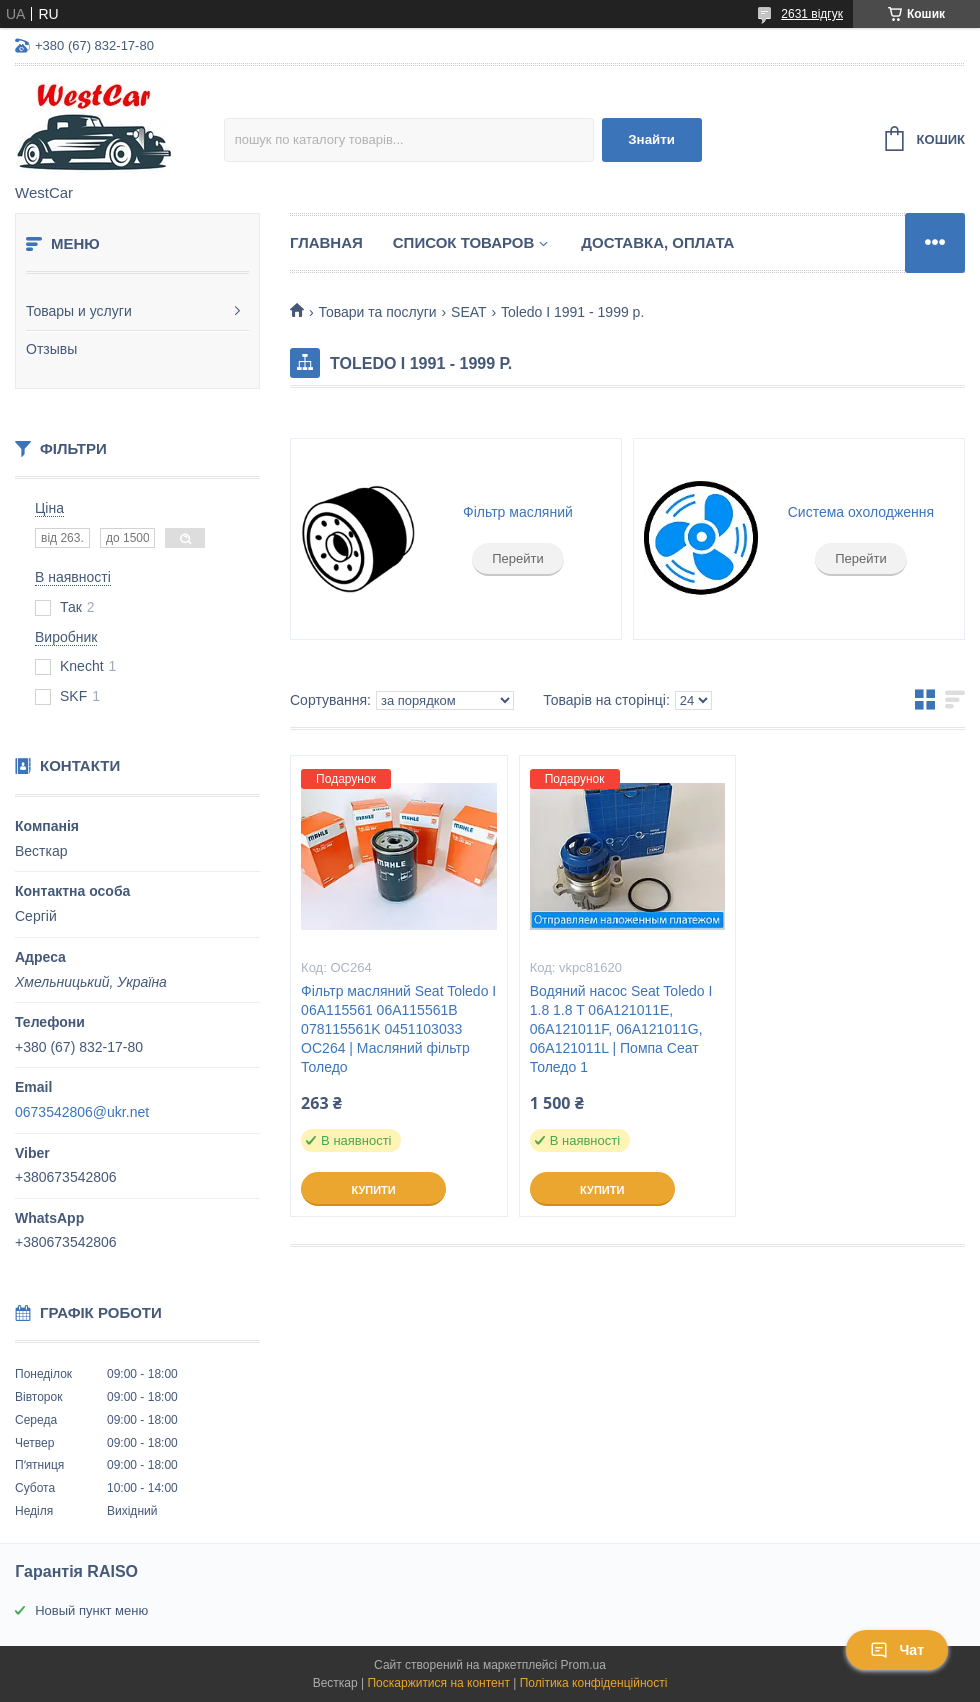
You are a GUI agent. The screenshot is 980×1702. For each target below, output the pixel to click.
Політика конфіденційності (594, 1683)
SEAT (469, 312)
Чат (897, 1650)
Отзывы (51, 349)
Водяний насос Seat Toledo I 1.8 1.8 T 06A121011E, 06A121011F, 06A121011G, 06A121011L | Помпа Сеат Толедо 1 (621, 1029)
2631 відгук (812, 14)
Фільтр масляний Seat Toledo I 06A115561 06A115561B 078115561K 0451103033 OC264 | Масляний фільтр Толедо (398, 1029)
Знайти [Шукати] (651, 139)
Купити (373, 1190)
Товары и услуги (79, 311)
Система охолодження (861, 512)
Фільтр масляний (518, 512)
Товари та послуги (377, 312)
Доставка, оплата (657, 242)
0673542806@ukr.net (82, 1112)
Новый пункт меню (91, 1610)
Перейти (518, 558)
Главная (326, 242)
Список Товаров (464, 242)
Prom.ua (583, 1665)
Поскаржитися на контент (438, 1683)
